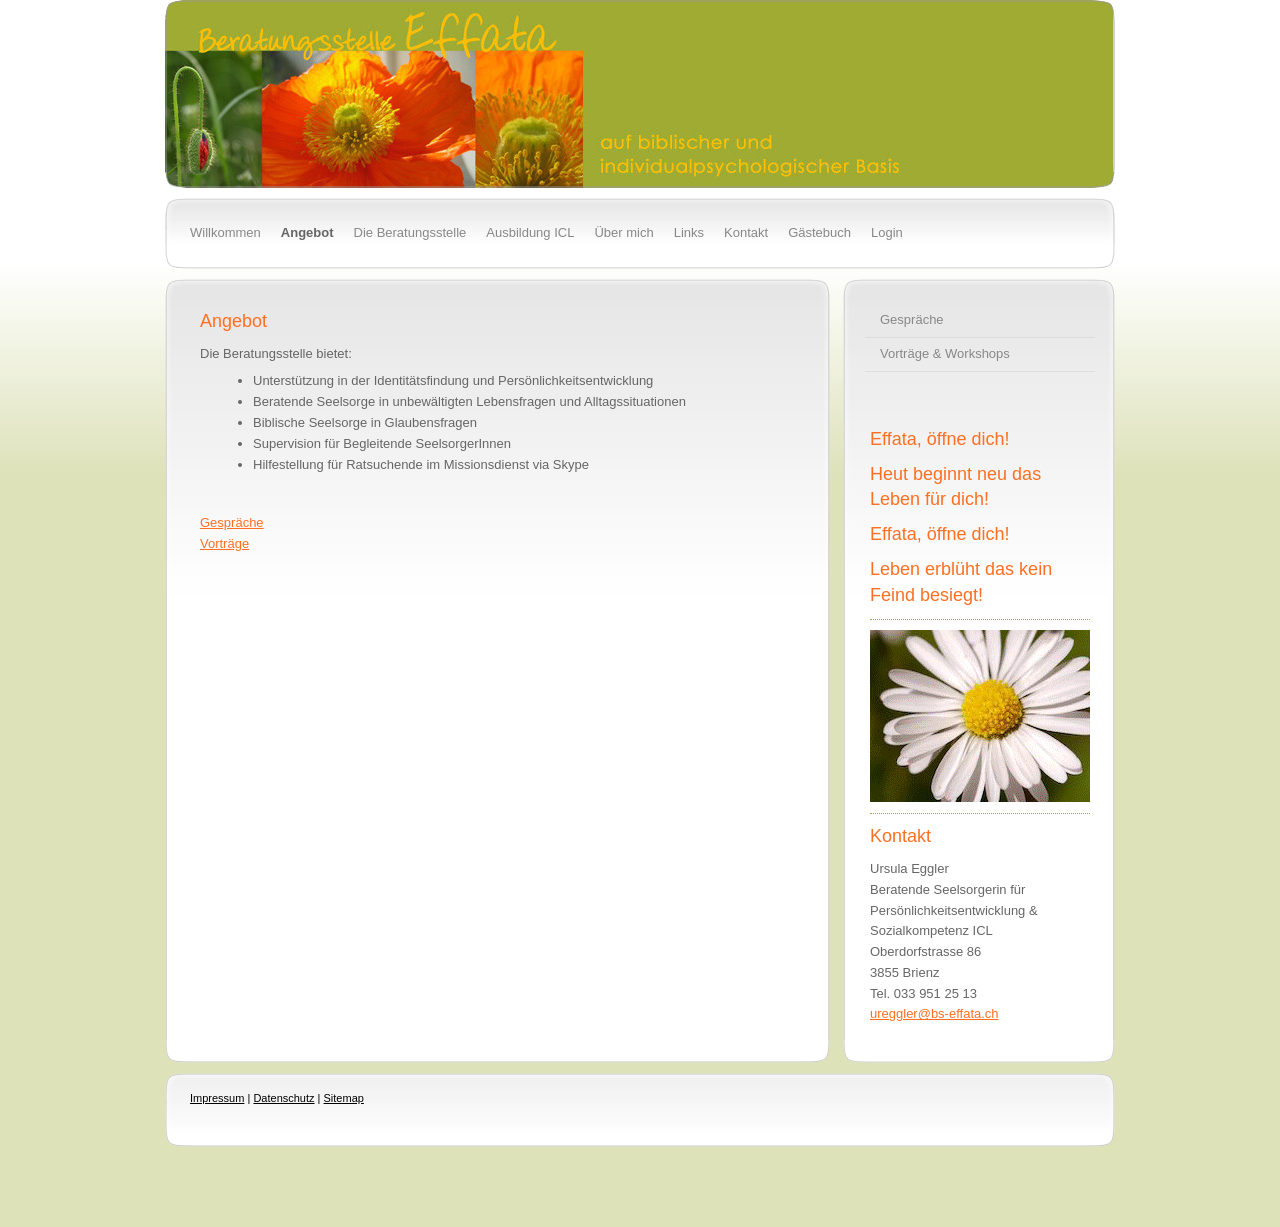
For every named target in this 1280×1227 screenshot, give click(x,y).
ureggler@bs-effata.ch (934, 1013)
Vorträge (224, 543)
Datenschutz (283, 1098)
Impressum (217, 1098)
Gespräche (232, 522)
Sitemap (344, 1098)
